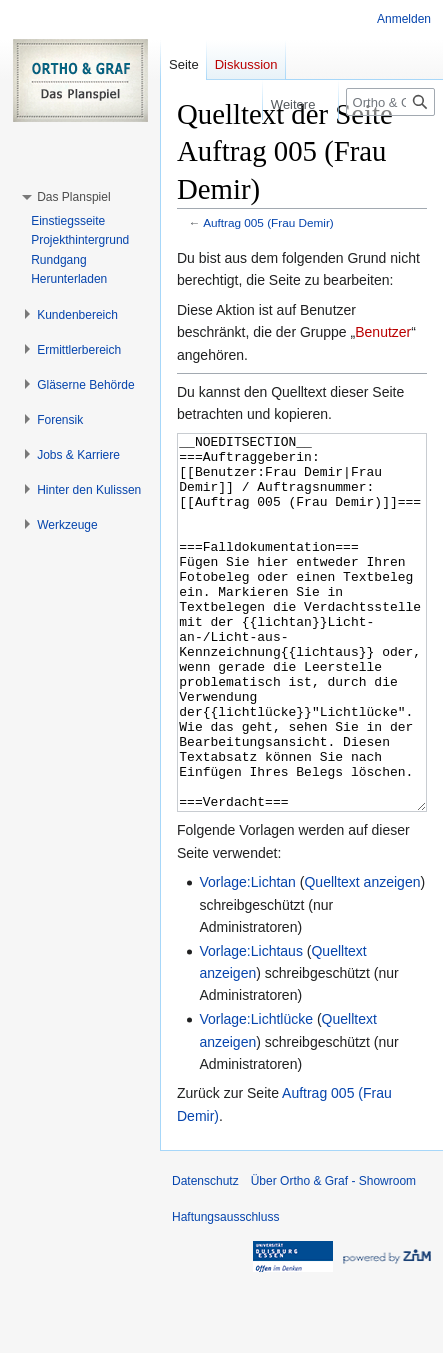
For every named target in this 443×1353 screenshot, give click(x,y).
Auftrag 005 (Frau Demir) (268, 222)
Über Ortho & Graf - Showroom (333, 1256)
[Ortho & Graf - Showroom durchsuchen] (390, 102)
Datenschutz (205, 1256)
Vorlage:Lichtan (247, 957)
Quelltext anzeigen (362, 957)
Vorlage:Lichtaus (251, 1026)
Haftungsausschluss (225, 1292)
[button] (73, 197)
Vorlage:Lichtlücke (256, 1094)
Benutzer (383, 332)
